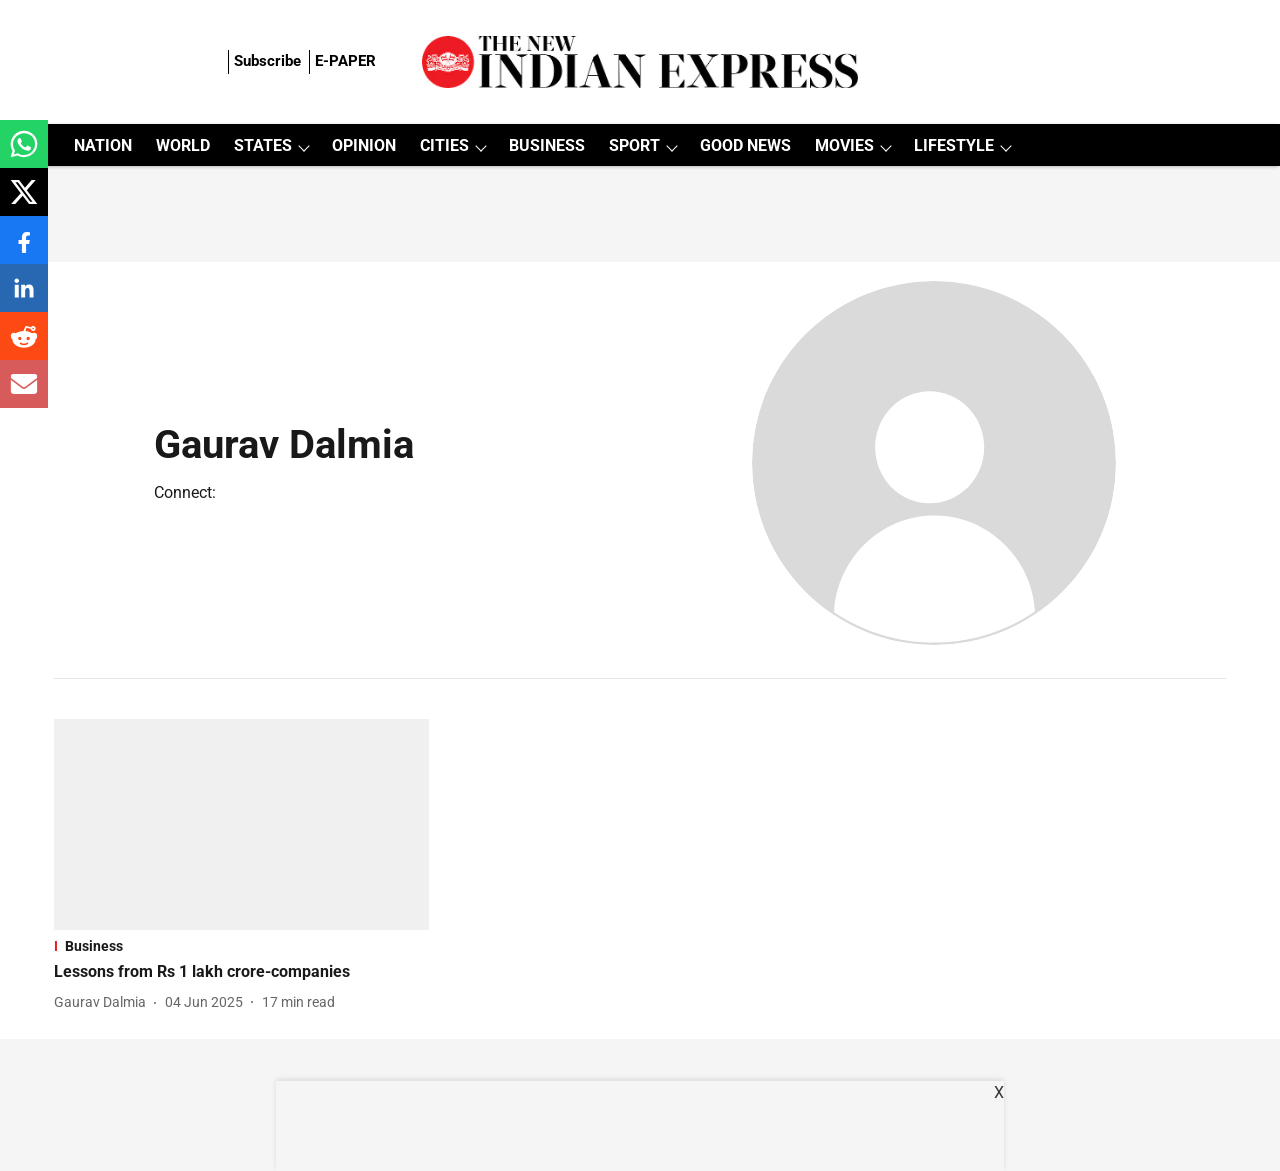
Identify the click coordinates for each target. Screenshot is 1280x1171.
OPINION (364, 145)
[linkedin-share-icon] (24, 298)
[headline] (241, 972)
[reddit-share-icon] (24, 346)
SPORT (634, 145)
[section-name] (241, 946)
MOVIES (844, 145)
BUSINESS (547, 145)
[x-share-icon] (24, 202)
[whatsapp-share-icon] (24, 154)
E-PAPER (345, 61)
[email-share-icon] (24, 394)
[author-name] (104, 1002)
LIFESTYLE (954, 145)
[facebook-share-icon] (24, 250)
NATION (103, 145)
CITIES (444, 145)
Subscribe (267, 61)
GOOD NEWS (745, 145)
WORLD (183, 145)
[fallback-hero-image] (241, 824)
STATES (263, 145)
